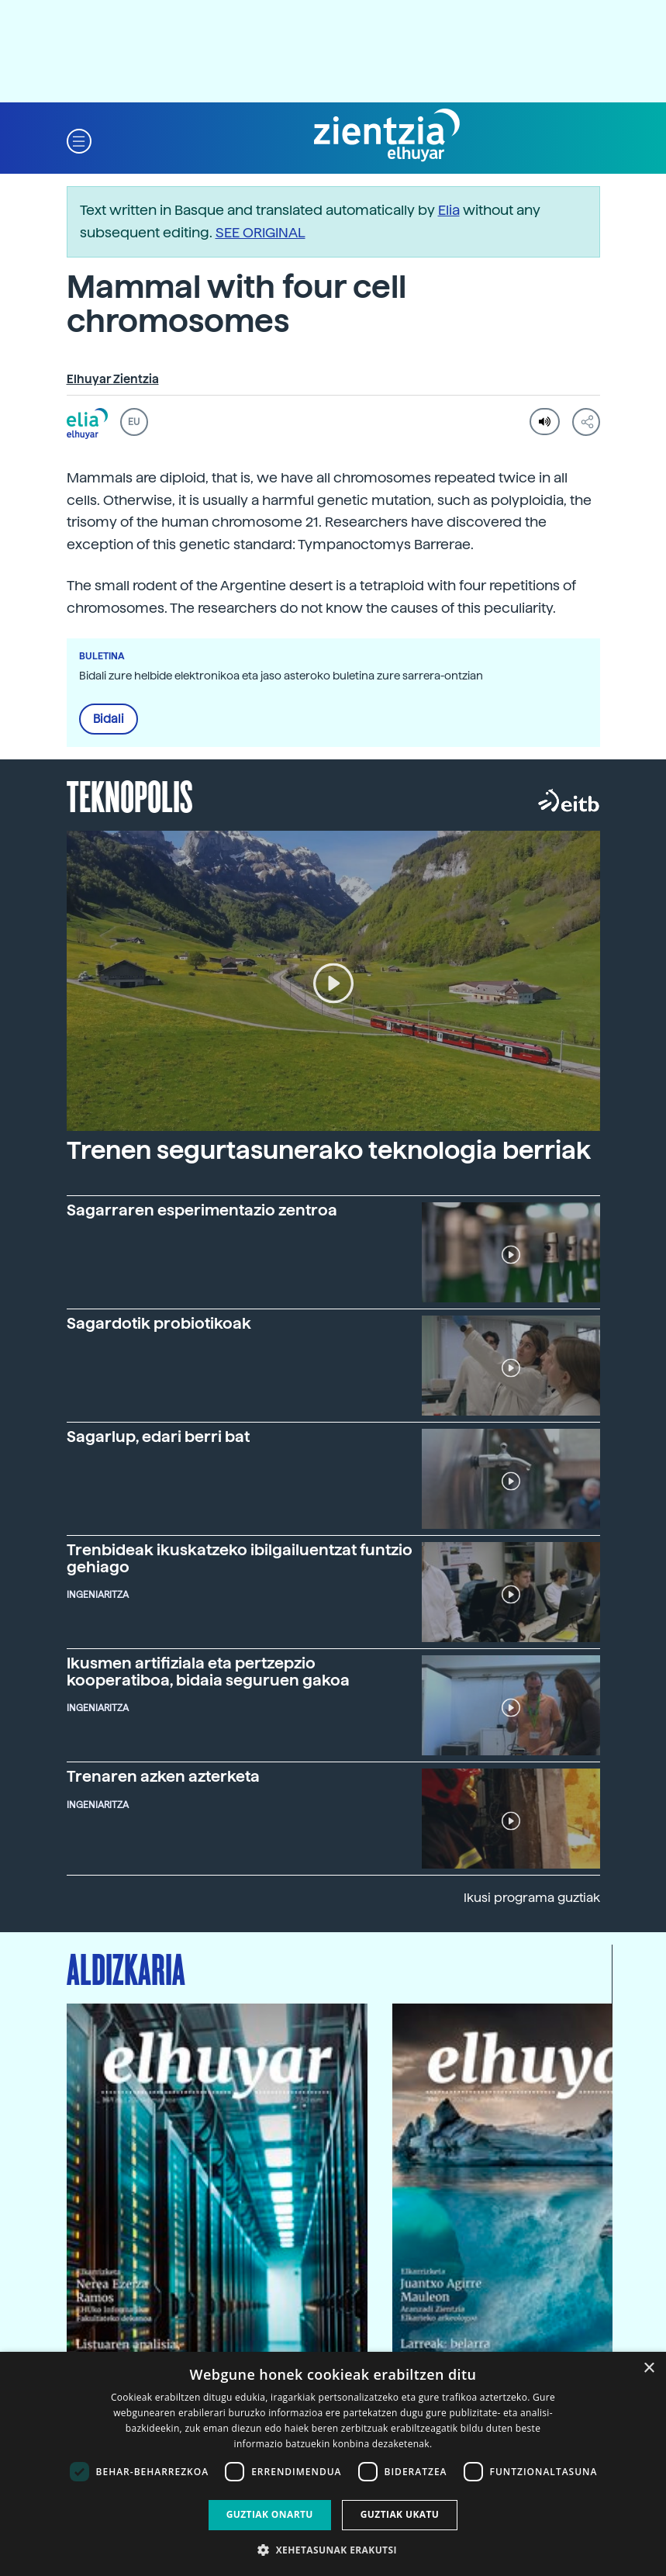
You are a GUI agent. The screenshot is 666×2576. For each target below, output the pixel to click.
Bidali (108, 719)
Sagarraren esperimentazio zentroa (202, 1210)
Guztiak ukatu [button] (400, 2514)
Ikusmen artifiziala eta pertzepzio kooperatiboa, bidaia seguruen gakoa (208, 1671)
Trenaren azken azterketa (163, 1776)
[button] (79, 140)
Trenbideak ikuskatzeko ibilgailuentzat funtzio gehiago (239, 1558)
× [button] (648, 2368)
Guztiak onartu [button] (269, 2514)
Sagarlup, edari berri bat (158, 1436)
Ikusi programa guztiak (532, 1897)
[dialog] (333, 2464)
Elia (449, 210)
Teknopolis (130, 795)
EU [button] (134, 422)
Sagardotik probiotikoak (159, 1323)
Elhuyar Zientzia (113, 379)
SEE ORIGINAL (260, 232)
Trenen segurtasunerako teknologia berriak (329, 1150)
